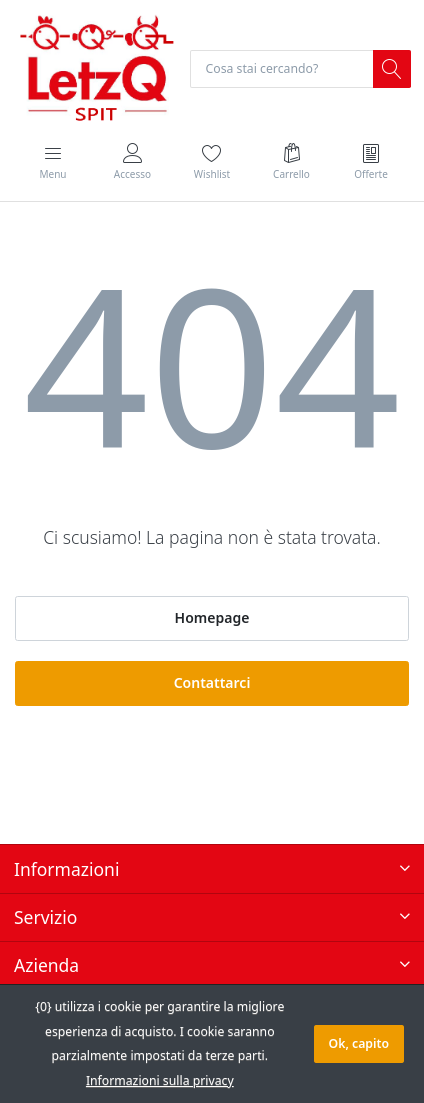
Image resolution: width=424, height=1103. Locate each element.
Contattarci (212, 682)
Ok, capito (359, 1043)
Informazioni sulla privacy (160, 1080)
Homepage (212, 617)
